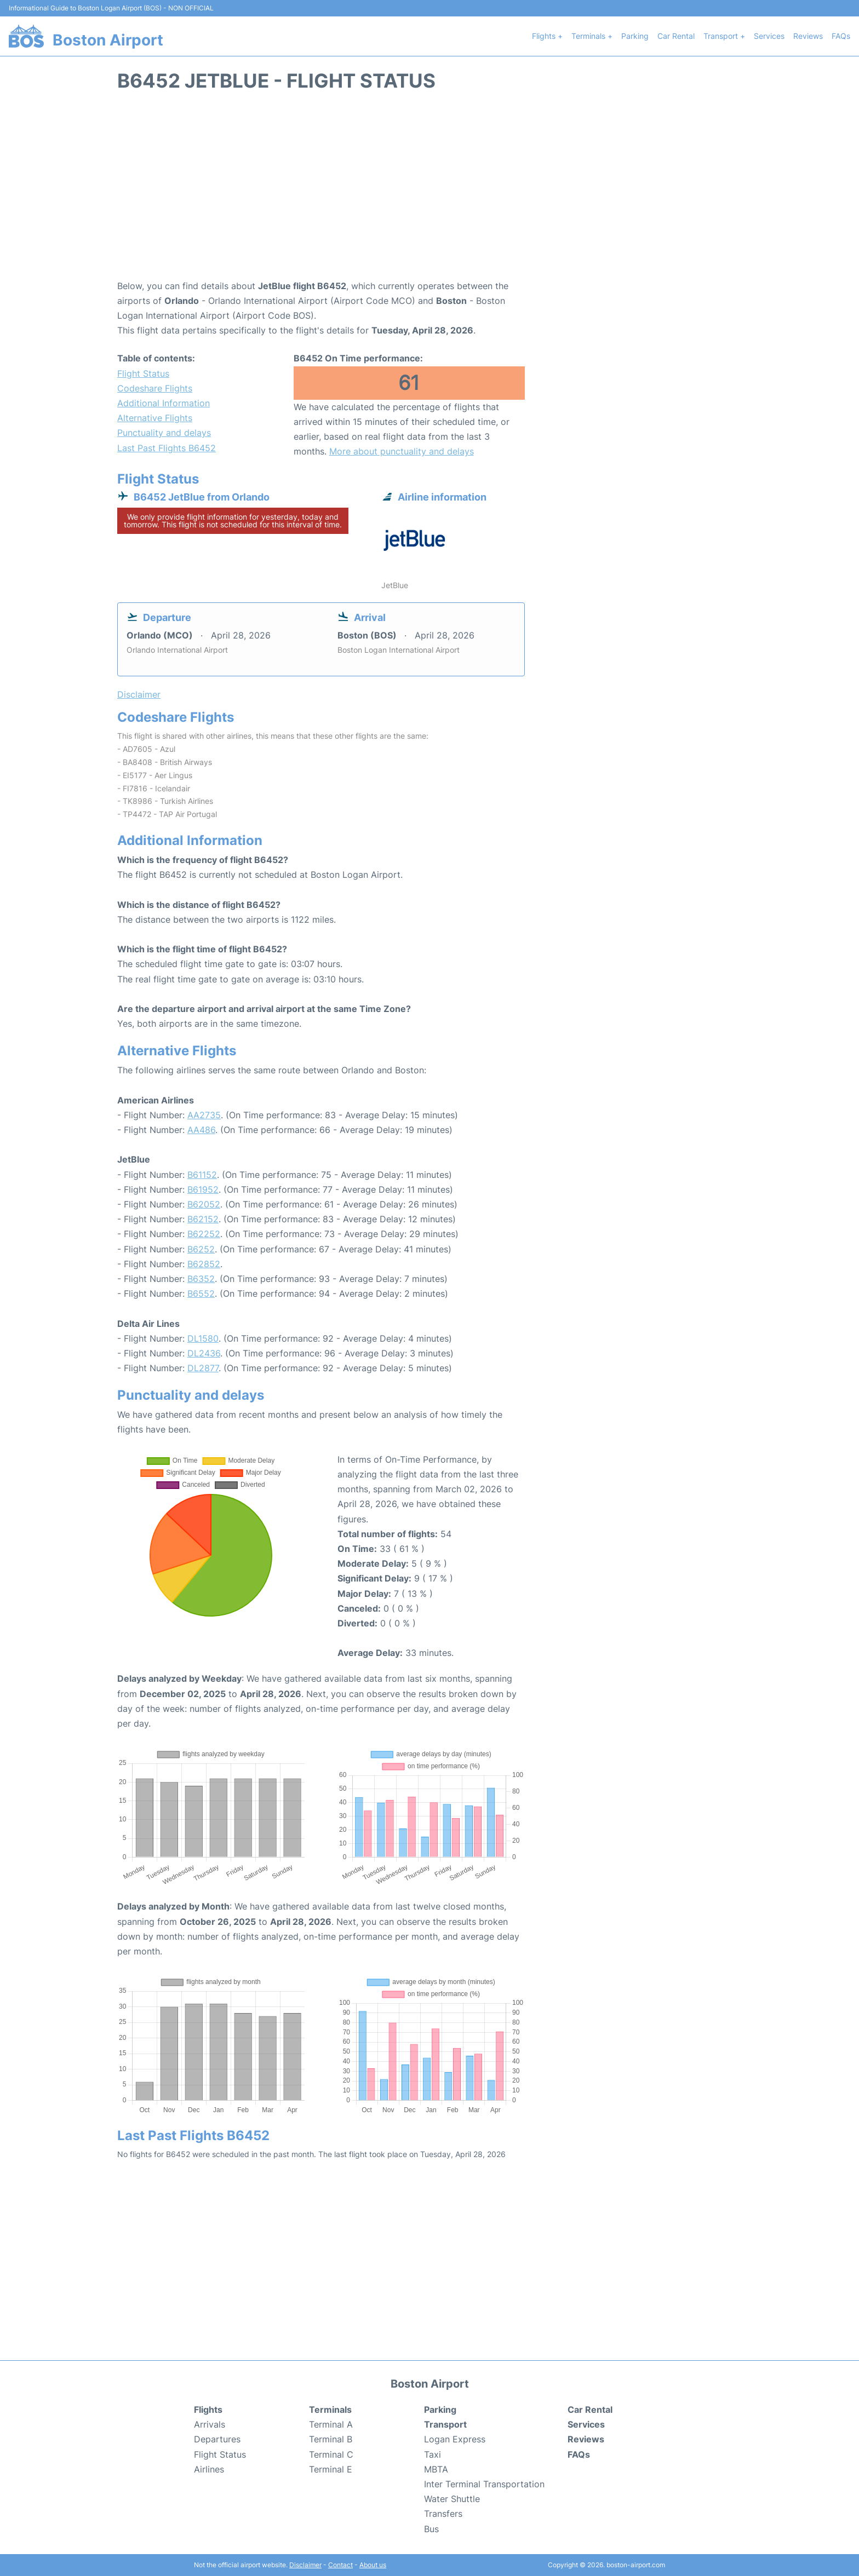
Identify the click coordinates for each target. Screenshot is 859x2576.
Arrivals (209, 2424)
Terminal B (330, 2439)
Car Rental (676, 36)
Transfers (443, 2513)
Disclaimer (305, 2565)
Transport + (724, 36)
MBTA (436, 2469)
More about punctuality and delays (401, 451)
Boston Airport (108, 40)
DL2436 (203, 1353)
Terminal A (331, 2424)
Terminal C (331, 2454)
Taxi (432, 2454)
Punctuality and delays (164, 432)
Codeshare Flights (154, 388)
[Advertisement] (429, 191)
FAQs (841, 36)
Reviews (808, 36)
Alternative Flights (154, 417)
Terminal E (330, 2469)
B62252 (203, 1233)
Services (769, 36)
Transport (445, 2424)
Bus (431, 2528)
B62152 (203, 1219)
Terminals (330, 2409)
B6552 (201, 1293)
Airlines (209, 2469)
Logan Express (454, 2439)
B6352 (201, 1278)
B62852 (203, 1263)
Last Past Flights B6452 (166, 447)
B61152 (202, 1174)
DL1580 (203, 1338)
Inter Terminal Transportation (484, 2484)
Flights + (547, 36)
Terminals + (591, 36)
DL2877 (203, 1367)
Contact (340, 2565)
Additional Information (163, 403)
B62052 (203, 1204)
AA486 (201, 1129)
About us (372, 2565)
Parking (635, 36)
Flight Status (143, 373)
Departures (217, 2439)
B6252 (201, 1249)
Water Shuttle (452, 2498)
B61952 (203, 1189)
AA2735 (204, 1114)
